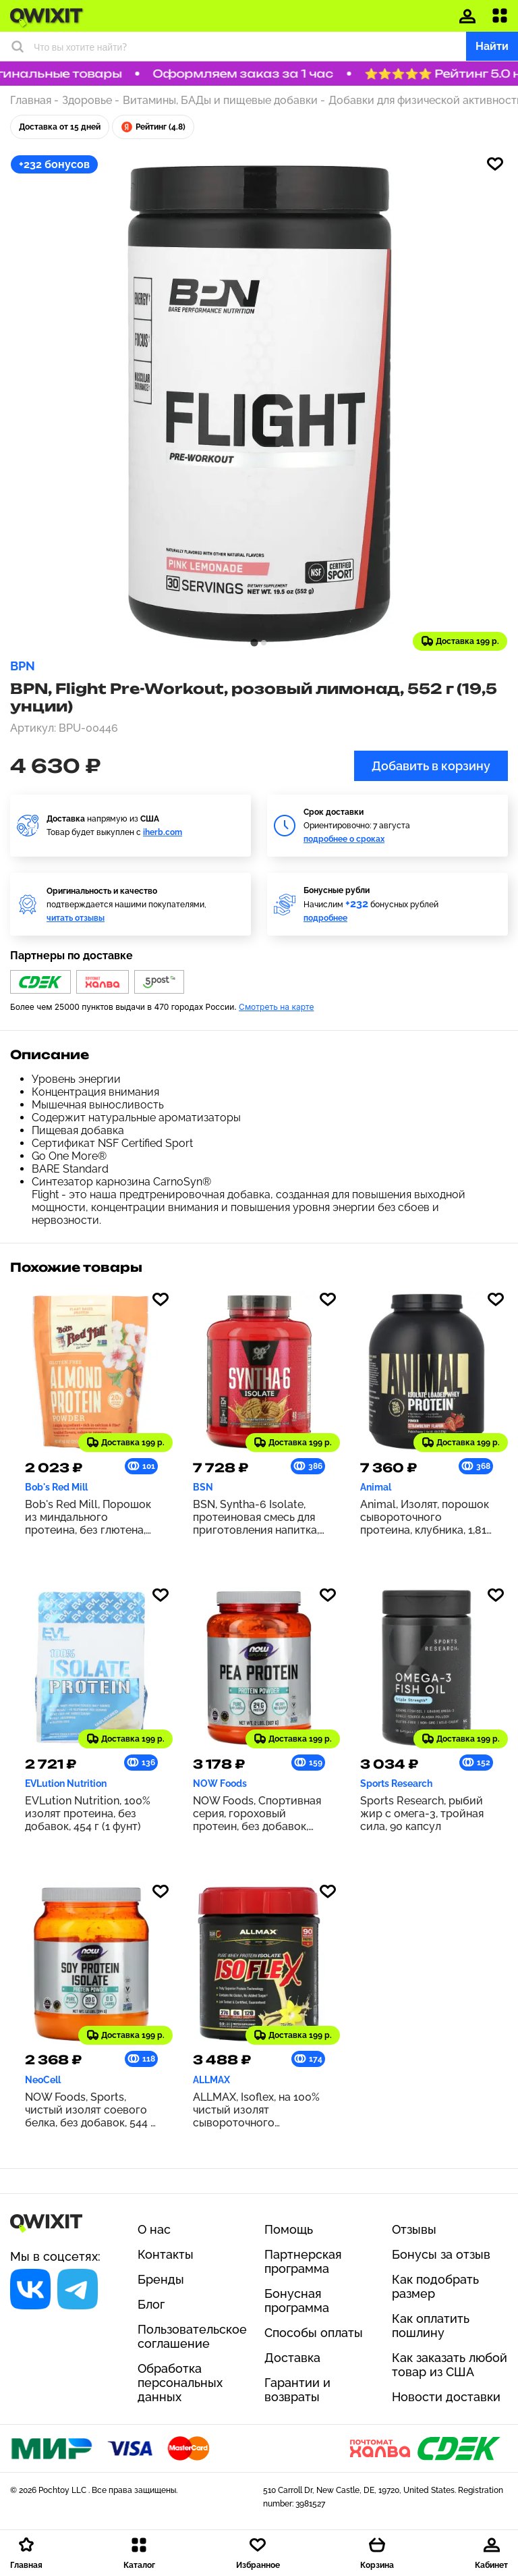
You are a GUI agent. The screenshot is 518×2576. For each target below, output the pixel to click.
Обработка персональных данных (180, 2382)
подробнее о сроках (344, 839)
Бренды (161, 2279)
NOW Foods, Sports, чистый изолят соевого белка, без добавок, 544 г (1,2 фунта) (90, 2110)
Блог (151, 2304)
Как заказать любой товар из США (449, 2365)
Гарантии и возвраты (297, 2390)
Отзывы (414, 2229)
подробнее (325, 918)
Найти (492, 46)
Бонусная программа (296, 2300)
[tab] (254, 642)
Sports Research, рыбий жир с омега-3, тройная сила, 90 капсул (422, 1813)
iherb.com (162, 832)
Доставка (292, 2358)
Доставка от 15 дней (59, 127)
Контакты (166, 2254)
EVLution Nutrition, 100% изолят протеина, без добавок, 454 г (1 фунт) (87, 1813)
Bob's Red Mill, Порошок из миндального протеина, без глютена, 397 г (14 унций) (88, 1517)
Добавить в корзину (431, 766)
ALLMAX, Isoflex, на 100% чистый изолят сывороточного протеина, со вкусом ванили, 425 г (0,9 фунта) (256, 2110)
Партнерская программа (303, 2261)
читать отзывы (76, 918)
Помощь (288, 2229)
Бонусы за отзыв (441, 2254)
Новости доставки (446, 2397)
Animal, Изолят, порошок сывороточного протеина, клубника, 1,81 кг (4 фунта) (424, 1517)
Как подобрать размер (435, 2286)
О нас (154, 2229)
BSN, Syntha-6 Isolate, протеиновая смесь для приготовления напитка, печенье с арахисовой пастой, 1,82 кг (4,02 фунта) (256, 1517)
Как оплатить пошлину (430, 2325)
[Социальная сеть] (30, 2289)
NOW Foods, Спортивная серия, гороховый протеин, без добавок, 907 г (257, 1813)
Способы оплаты (313, 2333)
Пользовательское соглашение (192, 2336)
